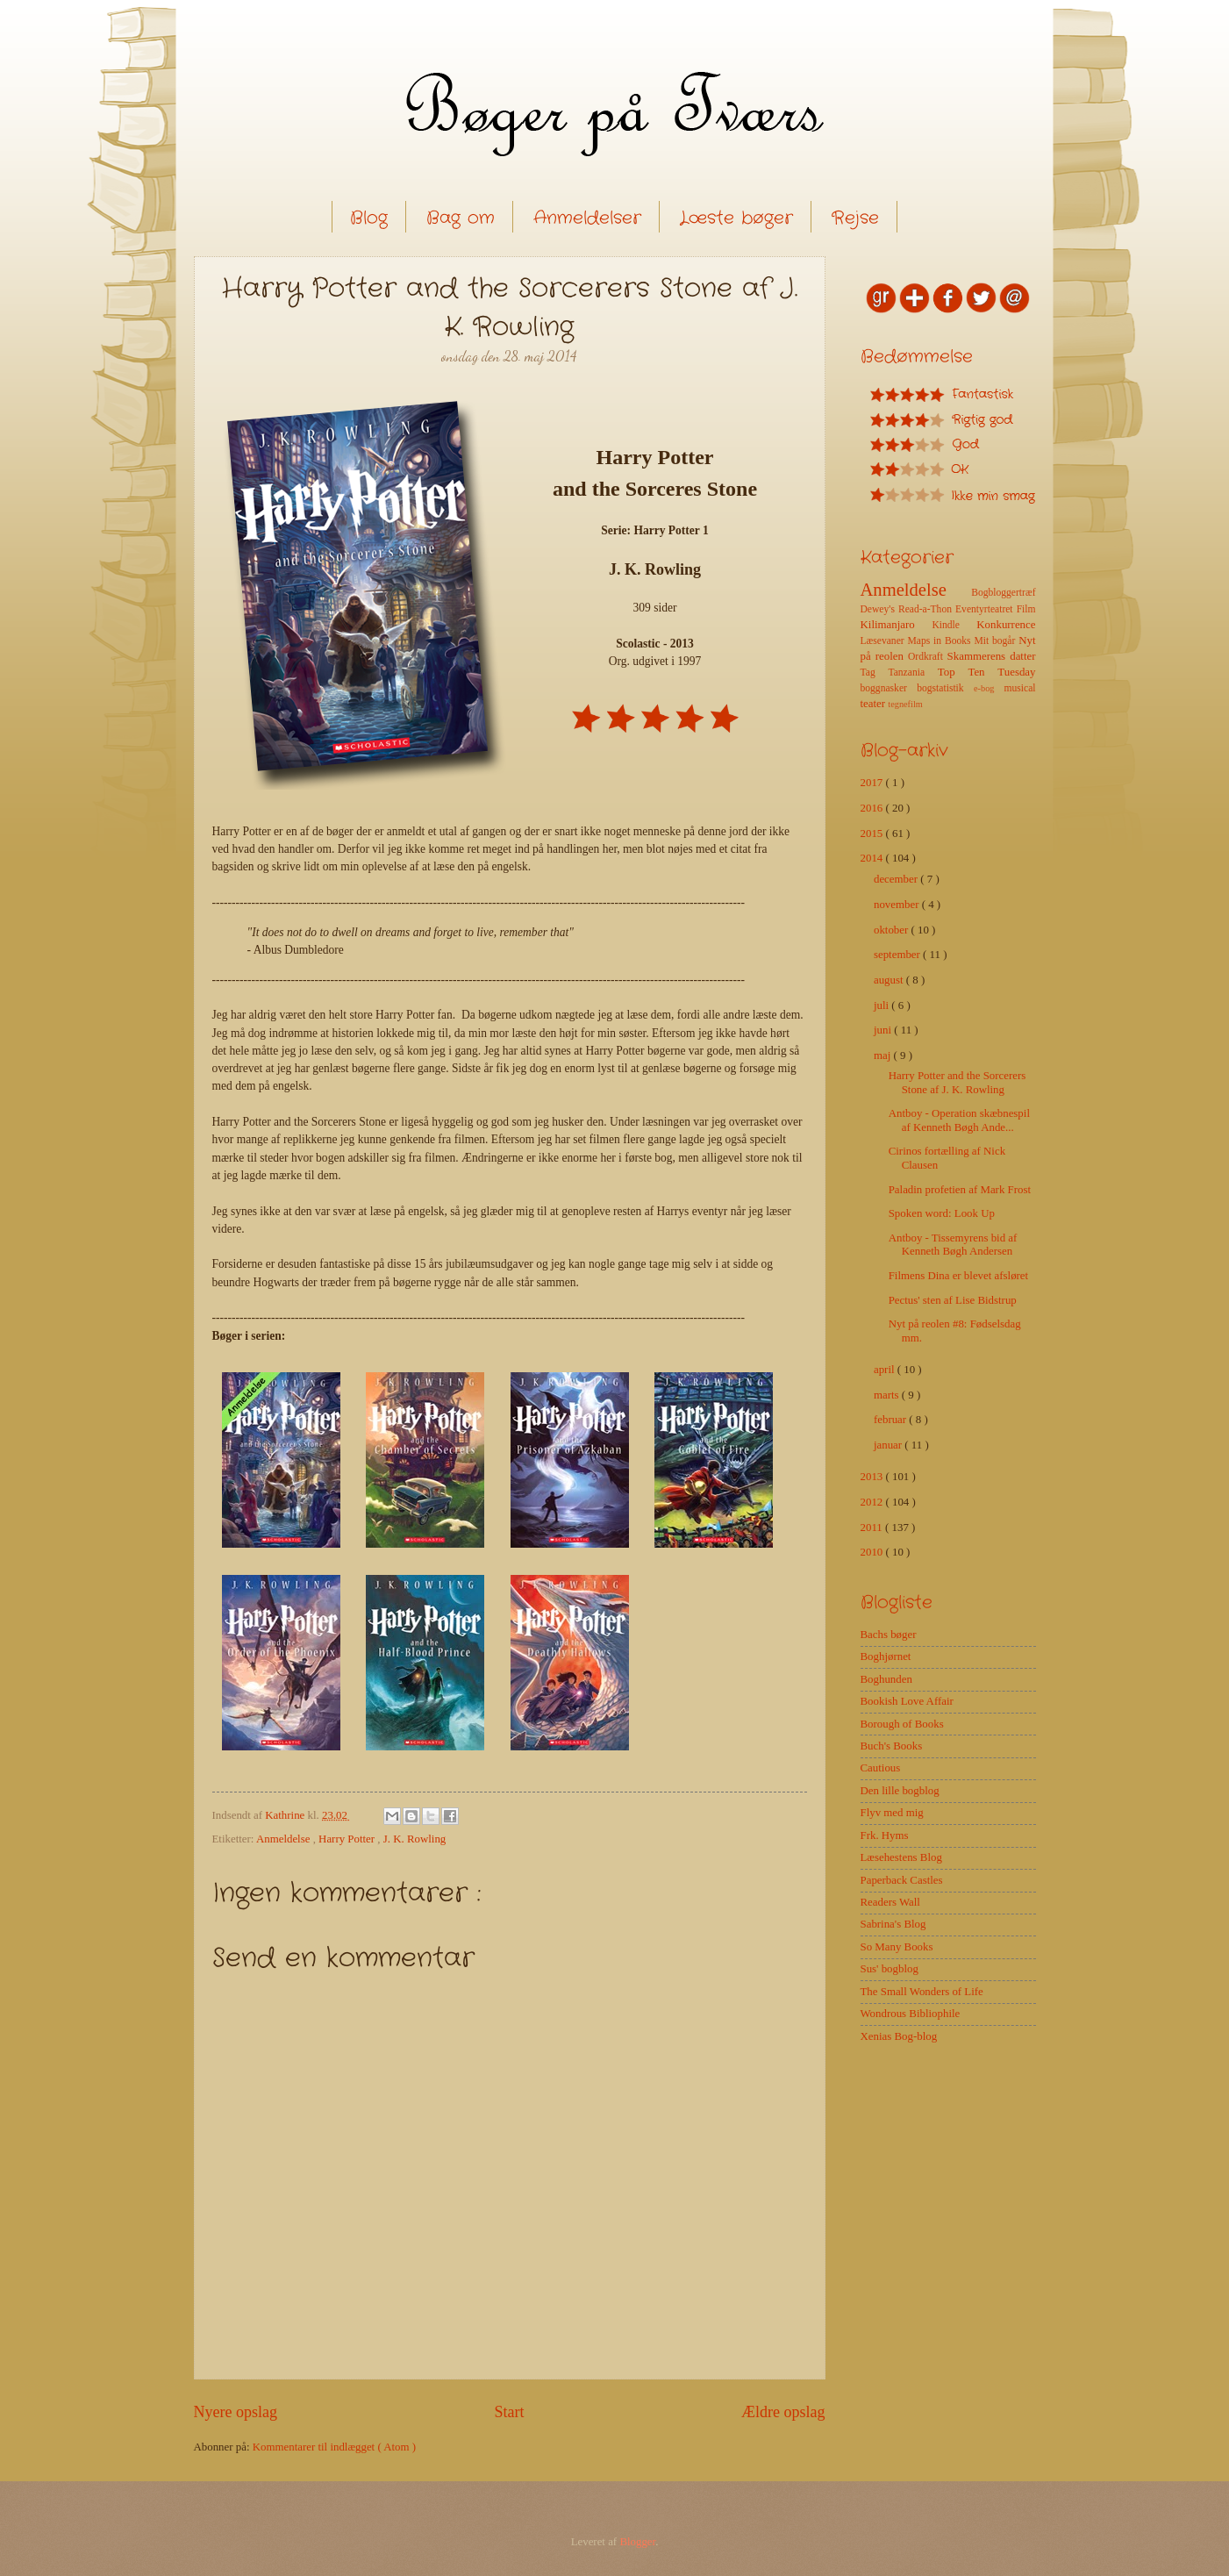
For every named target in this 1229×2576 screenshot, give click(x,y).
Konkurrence (1005, 625)
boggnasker (889, 688)
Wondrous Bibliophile (911, 2013)
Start (509, 2412)
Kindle (954, 625)
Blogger (637, 2542)
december (897, 879)
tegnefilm (905, 704)
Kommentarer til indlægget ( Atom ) (334, 2447)
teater (875, 704)
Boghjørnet (886, 1656)
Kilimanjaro (896, 625)
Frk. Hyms (885, 1835)
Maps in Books (941, 641)
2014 (873, 858)
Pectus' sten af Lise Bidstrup (953, 1300)
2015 (873, 833)
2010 (873, 1552)
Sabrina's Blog (893, 1924)
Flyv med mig (892, 1813)
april (885, 1369)
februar (891, 1419)
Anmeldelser (587, 218)
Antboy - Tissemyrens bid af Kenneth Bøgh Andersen (953, 1244)
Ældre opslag (783, 2412)
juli (882, 1005)
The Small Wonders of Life (922, 1992)
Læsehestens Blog (901, 1857)
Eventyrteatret (986, 609)
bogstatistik (945, 688)
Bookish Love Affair (907, 1701)
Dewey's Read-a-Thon (908, 609)
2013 (873, 1476)
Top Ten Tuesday (987, 672)
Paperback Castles (902, 1880)
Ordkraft (927, 656)
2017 (873, 782)
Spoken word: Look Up (942, 1213)
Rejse (855, 218)
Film (1026, 609)
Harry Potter (347, 1839)
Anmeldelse (284, 1839)
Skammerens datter (991, 656)
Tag (875, 672)
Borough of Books (902, 1724)
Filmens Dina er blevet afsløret (958, 1276)
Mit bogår (996, 641)
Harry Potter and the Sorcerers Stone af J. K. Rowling (957, 1082)
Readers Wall (890, 1902)
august (890, 980)
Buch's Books (892, 1746)
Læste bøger (736, 218)
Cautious (881, 1768)
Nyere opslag (236, 2412)
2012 (873, 1502)
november (898, 904)
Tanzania (912, 672)
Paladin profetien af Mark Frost (960, 1190)
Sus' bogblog (889, 1969)
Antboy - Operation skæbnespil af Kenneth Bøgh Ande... (959, 1120)
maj (884, 1055)
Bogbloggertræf (1003, 592)
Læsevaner (884, 641)
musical (1019, 688)
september (898, 954)
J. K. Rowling (415, 1839)
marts (888, 1395)
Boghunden (886, 1679)
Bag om (460, 218)
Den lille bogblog (900, 1791)
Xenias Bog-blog (899, 2036)
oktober (892, 930)
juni (884, 1030)
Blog (369, 218)
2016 (873, 808)
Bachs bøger (889, 1634)
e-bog (989, 688)
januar (889, 1445)
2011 (873, 1527)
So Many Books (897, 1947)
